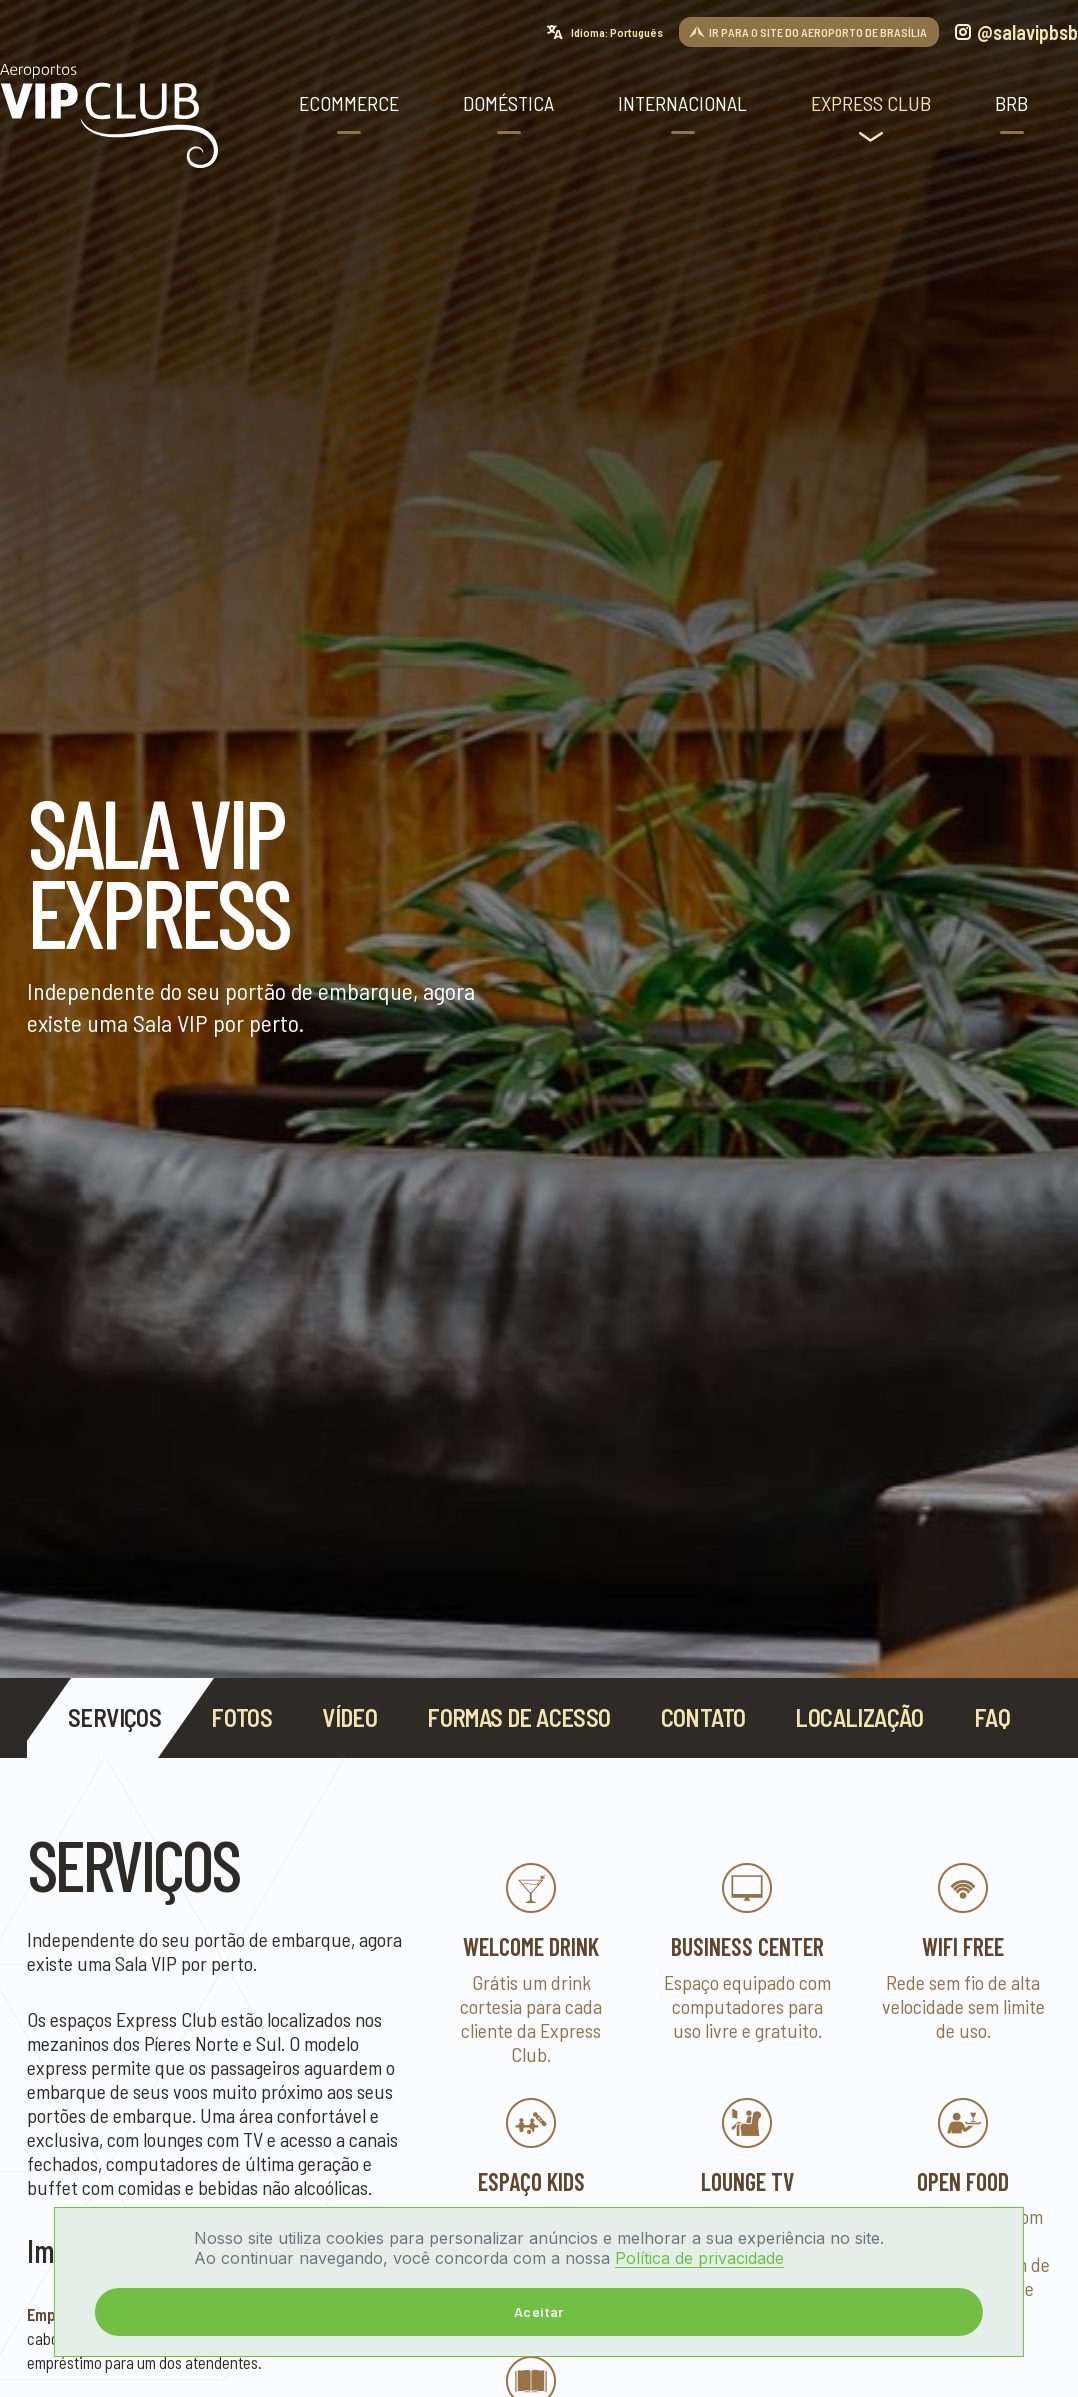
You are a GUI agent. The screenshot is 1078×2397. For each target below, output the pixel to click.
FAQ (992, 1717)
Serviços (114, 1717)
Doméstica (508, 103)
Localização (859, 1717)
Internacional (682, 103)
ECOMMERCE (349, 103)
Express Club (871, 103)
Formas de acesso (518, 1717)
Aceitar (539, 2311)
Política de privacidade (699, 2258)
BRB (1011, 103)
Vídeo (349, 1717)
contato (703, 1717)
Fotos (241, 1717)
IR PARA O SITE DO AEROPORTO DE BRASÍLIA (818, 32)
